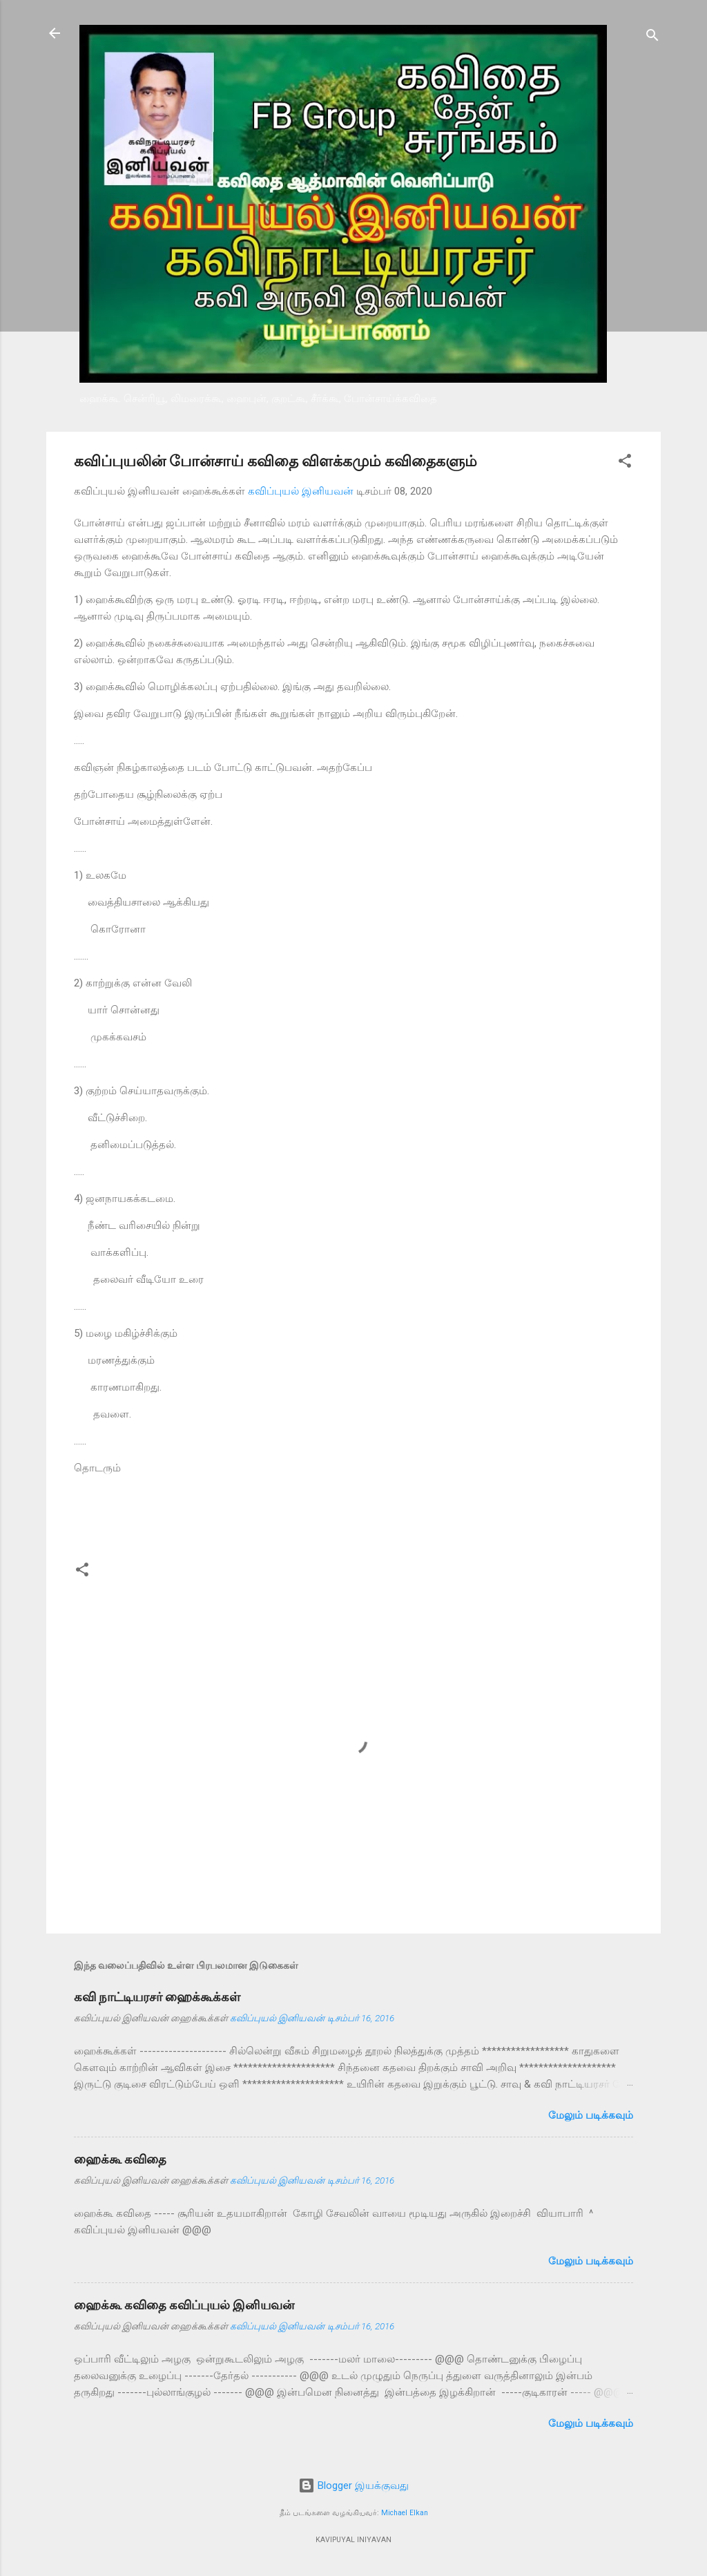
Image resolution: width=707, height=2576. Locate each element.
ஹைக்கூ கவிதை (120, 2159)
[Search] (652, 38)
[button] (625, 463)
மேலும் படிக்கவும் (590, 2115)
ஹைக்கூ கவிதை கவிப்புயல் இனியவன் (184, 2305)
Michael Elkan (404, 2512)
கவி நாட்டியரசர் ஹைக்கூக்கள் (157, 1997)
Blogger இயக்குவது (353, 2485)
